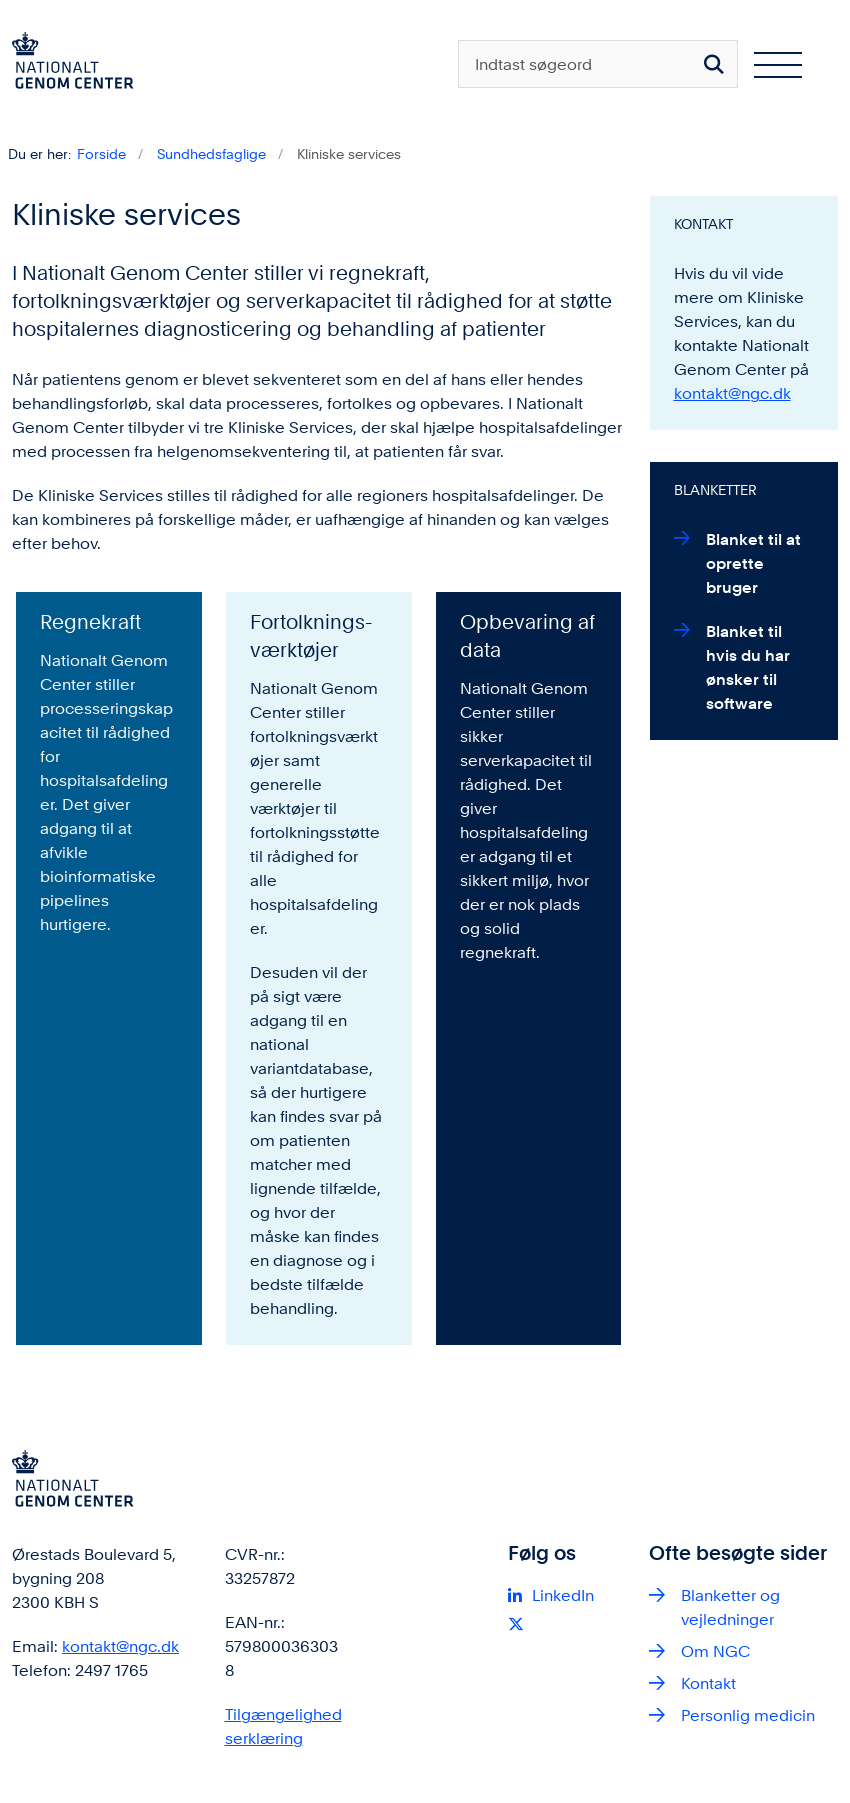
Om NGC (715, 1651)
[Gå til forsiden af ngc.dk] (67, 64)
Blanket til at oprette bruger (753, 563)
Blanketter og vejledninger (730, 1607)
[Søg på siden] (714, 64)
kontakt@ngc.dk (732, 393)
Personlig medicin (748, 1715)
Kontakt (708, 1683)
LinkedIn (563, 1595)
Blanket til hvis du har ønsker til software (748, 667)
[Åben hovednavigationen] (786, 64)
